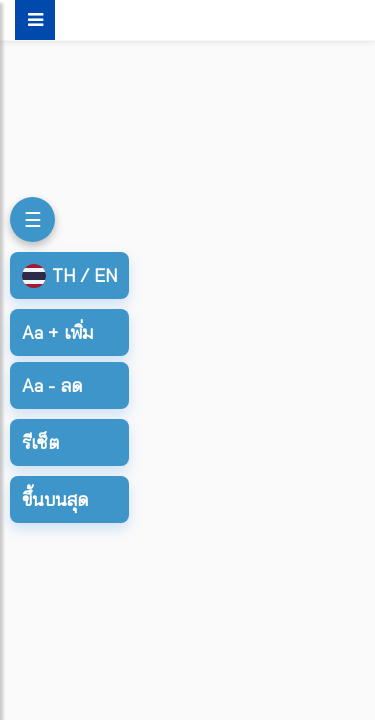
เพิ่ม (57, 332)
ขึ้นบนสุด (55, 499)
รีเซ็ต (40, 442)
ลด (52, 385)
